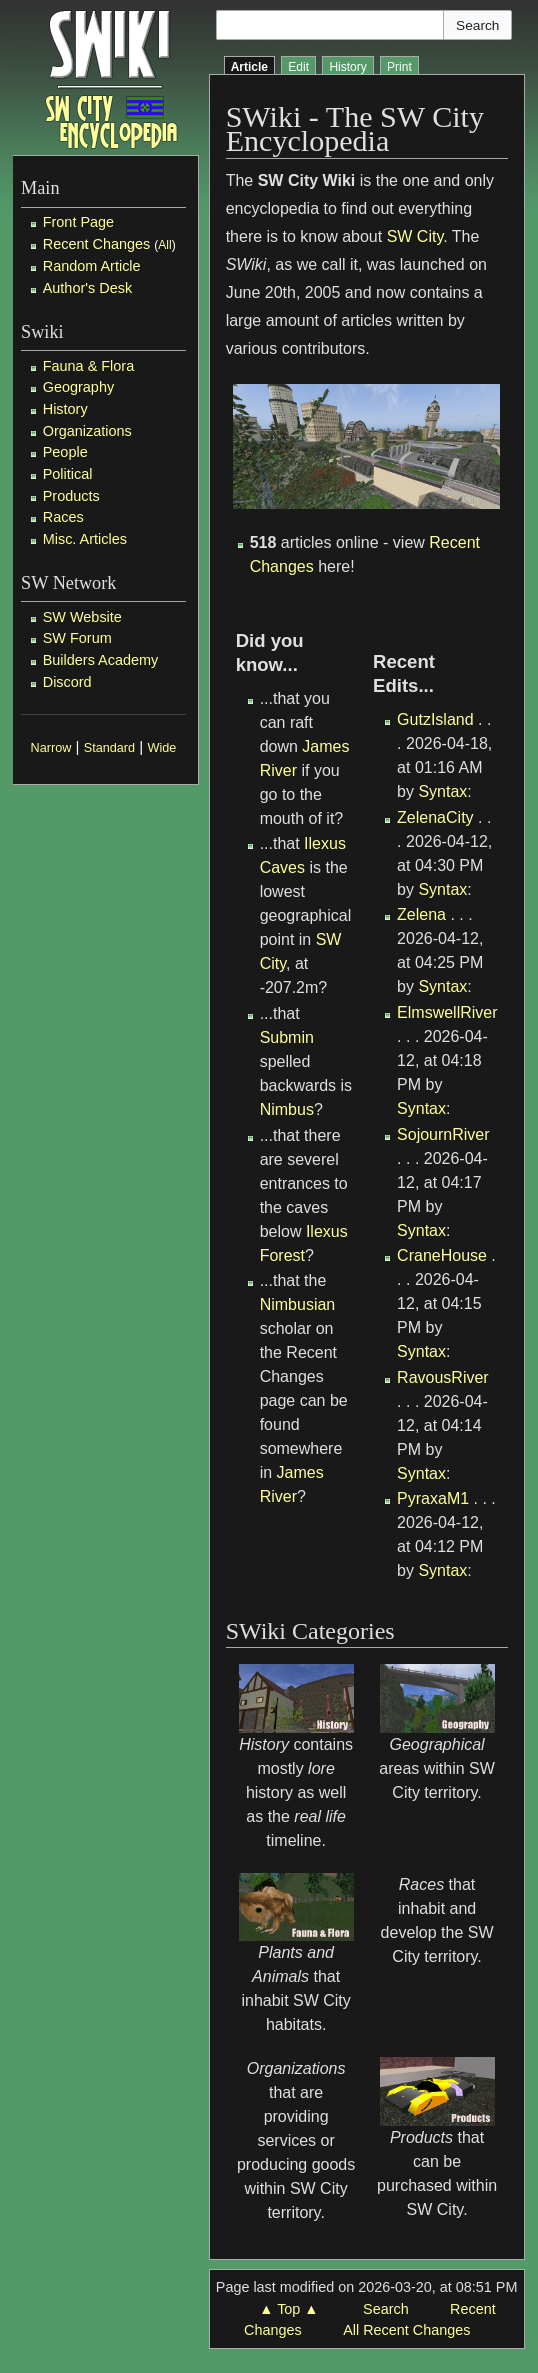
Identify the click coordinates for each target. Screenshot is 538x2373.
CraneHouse (442, 1255)
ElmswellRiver (447, 1012)
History (65, 409)
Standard (109, 748)
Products (71, 496)
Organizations (87, 431)
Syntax (442, 791)
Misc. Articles (85, 539)
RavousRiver (443, 1377)
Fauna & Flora (88, 366)
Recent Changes (97, 244)
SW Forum (77, 638)
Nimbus (287, 1109)
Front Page (78, 222)
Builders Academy (101, 660)
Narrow (51, 748)
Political (68, 474)
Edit (298, 67)
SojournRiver (443, 1134)
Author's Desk (87, 288)
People (65, 452)
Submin (287, 1037)
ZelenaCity (435, 817)
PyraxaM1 (433, 1498)
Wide (162, 748)
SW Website (82, 617)
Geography (78, 387)
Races (63, 517)
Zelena (421, 914)
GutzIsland (435, 719)
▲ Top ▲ (288, 2309)
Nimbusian (298, 1304)
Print (399, 67)
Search (386, 2309)
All (164, 245)
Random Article (92, 266)
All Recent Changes (406, 2330)
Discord (67, 682)
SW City (415, 236)
